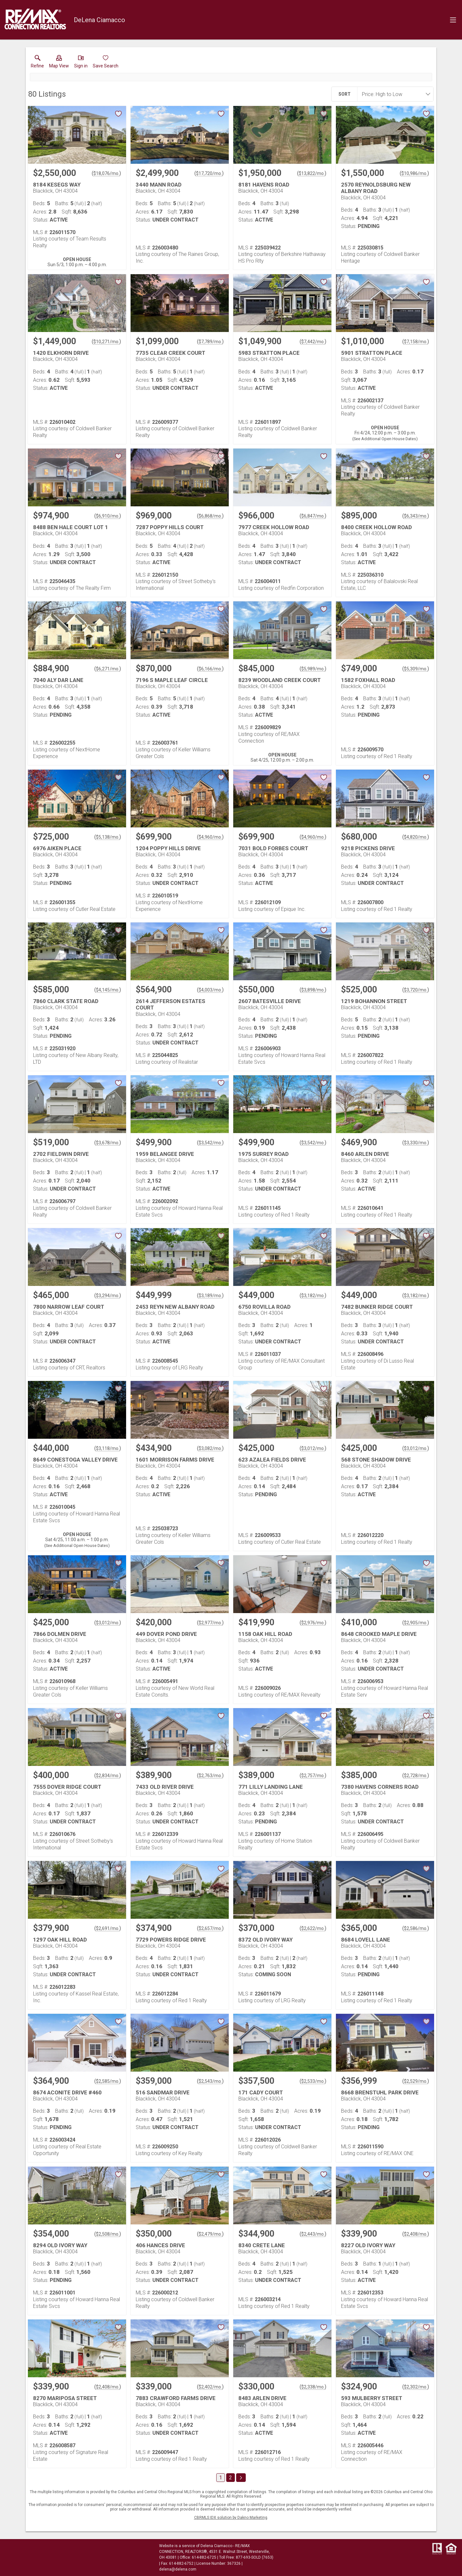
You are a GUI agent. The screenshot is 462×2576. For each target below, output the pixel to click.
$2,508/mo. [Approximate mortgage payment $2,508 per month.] (107, 2234)
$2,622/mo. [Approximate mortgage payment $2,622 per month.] (313, 1928)
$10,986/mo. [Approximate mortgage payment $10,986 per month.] (414, 173)
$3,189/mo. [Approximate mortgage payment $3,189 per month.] (210, 1295)
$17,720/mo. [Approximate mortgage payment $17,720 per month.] (209, 173)
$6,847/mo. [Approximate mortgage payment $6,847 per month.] (313, 516)
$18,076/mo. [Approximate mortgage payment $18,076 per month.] (106, 173)
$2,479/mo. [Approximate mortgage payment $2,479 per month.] (210, 2234)
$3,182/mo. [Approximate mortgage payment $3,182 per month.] (313, 1295)
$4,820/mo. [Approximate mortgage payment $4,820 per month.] (415, 837)
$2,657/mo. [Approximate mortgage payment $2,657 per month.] (210, 1928)
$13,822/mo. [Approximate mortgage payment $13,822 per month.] (312, 173)
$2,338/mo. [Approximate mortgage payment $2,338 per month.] (313, 2386)
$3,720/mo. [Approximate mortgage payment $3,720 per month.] (415, 989)
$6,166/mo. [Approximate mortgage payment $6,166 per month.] (210, 668)
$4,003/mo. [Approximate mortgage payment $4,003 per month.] (210, 989)
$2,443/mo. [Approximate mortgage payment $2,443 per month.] (313, 2234)
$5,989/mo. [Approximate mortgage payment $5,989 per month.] (313, 668)
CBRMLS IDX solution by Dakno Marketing (230, 2517)
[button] (59, 63)
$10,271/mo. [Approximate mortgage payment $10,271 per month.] (106, 341)
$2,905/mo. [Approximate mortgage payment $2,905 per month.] (415, 1622)
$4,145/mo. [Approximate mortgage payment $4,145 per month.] (107, 989)
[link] (37, 63)
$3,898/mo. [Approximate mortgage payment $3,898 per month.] (313, 989)
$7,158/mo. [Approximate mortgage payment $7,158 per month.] (415, 341)
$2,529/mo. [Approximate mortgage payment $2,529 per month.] (415, 2081)
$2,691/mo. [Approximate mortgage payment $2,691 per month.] (107, 1928)
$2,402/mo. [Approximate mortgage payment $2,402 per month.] (210, 2386)
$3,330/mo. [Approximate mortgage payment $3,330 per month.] (415, 1142)
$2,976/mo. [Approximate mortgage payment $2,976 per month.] (313, 1622)
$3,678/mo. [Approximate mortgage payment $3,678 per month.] (107, 1142)
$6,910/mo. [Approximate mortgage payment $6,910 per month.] (107, 516)
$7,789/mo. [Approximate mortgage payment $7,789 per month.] (210, 341)
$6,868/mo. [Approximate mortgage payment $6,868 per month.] (210, 516)
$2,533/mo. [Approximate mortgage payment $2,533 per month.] (313, 2081)
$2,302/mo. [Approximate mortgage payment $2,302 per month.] (415, 2386)
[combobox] (393, 94)
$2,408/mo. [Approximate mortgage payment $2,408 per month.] (415, 2234)
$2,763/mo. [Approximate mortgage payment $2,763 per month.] (210, 1775)
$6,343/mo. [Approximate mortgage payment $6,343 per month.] (415, 516)
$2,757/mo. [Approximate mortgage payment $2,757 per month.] (313, 1775)
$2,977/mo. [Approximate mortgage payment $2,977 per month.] (210, 1622)
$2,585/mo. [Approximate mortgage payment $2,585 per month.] (107, 2081)
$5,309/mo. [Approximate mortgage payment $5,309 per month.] (415, 668)
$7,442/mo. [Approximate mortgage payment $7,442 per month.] (313, 341)
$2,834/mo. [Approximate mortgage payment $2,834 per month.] (107, 1775)
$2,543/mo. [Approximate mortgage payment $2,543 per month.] (210, 2081)
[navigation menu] (453, 20)
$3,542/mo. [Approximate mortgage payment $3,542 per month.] (210, 1142)
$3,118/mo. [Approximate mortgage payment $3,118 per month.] (107, 1448)
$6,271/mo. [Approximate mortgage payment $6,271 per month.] (107, 668)
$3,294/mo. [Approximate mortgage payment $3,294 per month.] (107, 1295)
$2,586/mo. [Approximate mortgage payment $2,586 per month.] (415, 1928)
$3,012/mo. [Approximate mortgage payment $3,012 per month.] (313, 1448)
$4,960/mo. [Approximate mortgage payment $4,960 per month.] (210, 837)
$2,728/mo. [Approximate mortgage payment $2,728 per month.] (415, 1775)
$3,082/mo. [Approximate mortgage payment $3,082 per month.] (210, 1448)
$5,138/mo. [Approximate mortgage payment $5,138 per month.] (107, 837)
